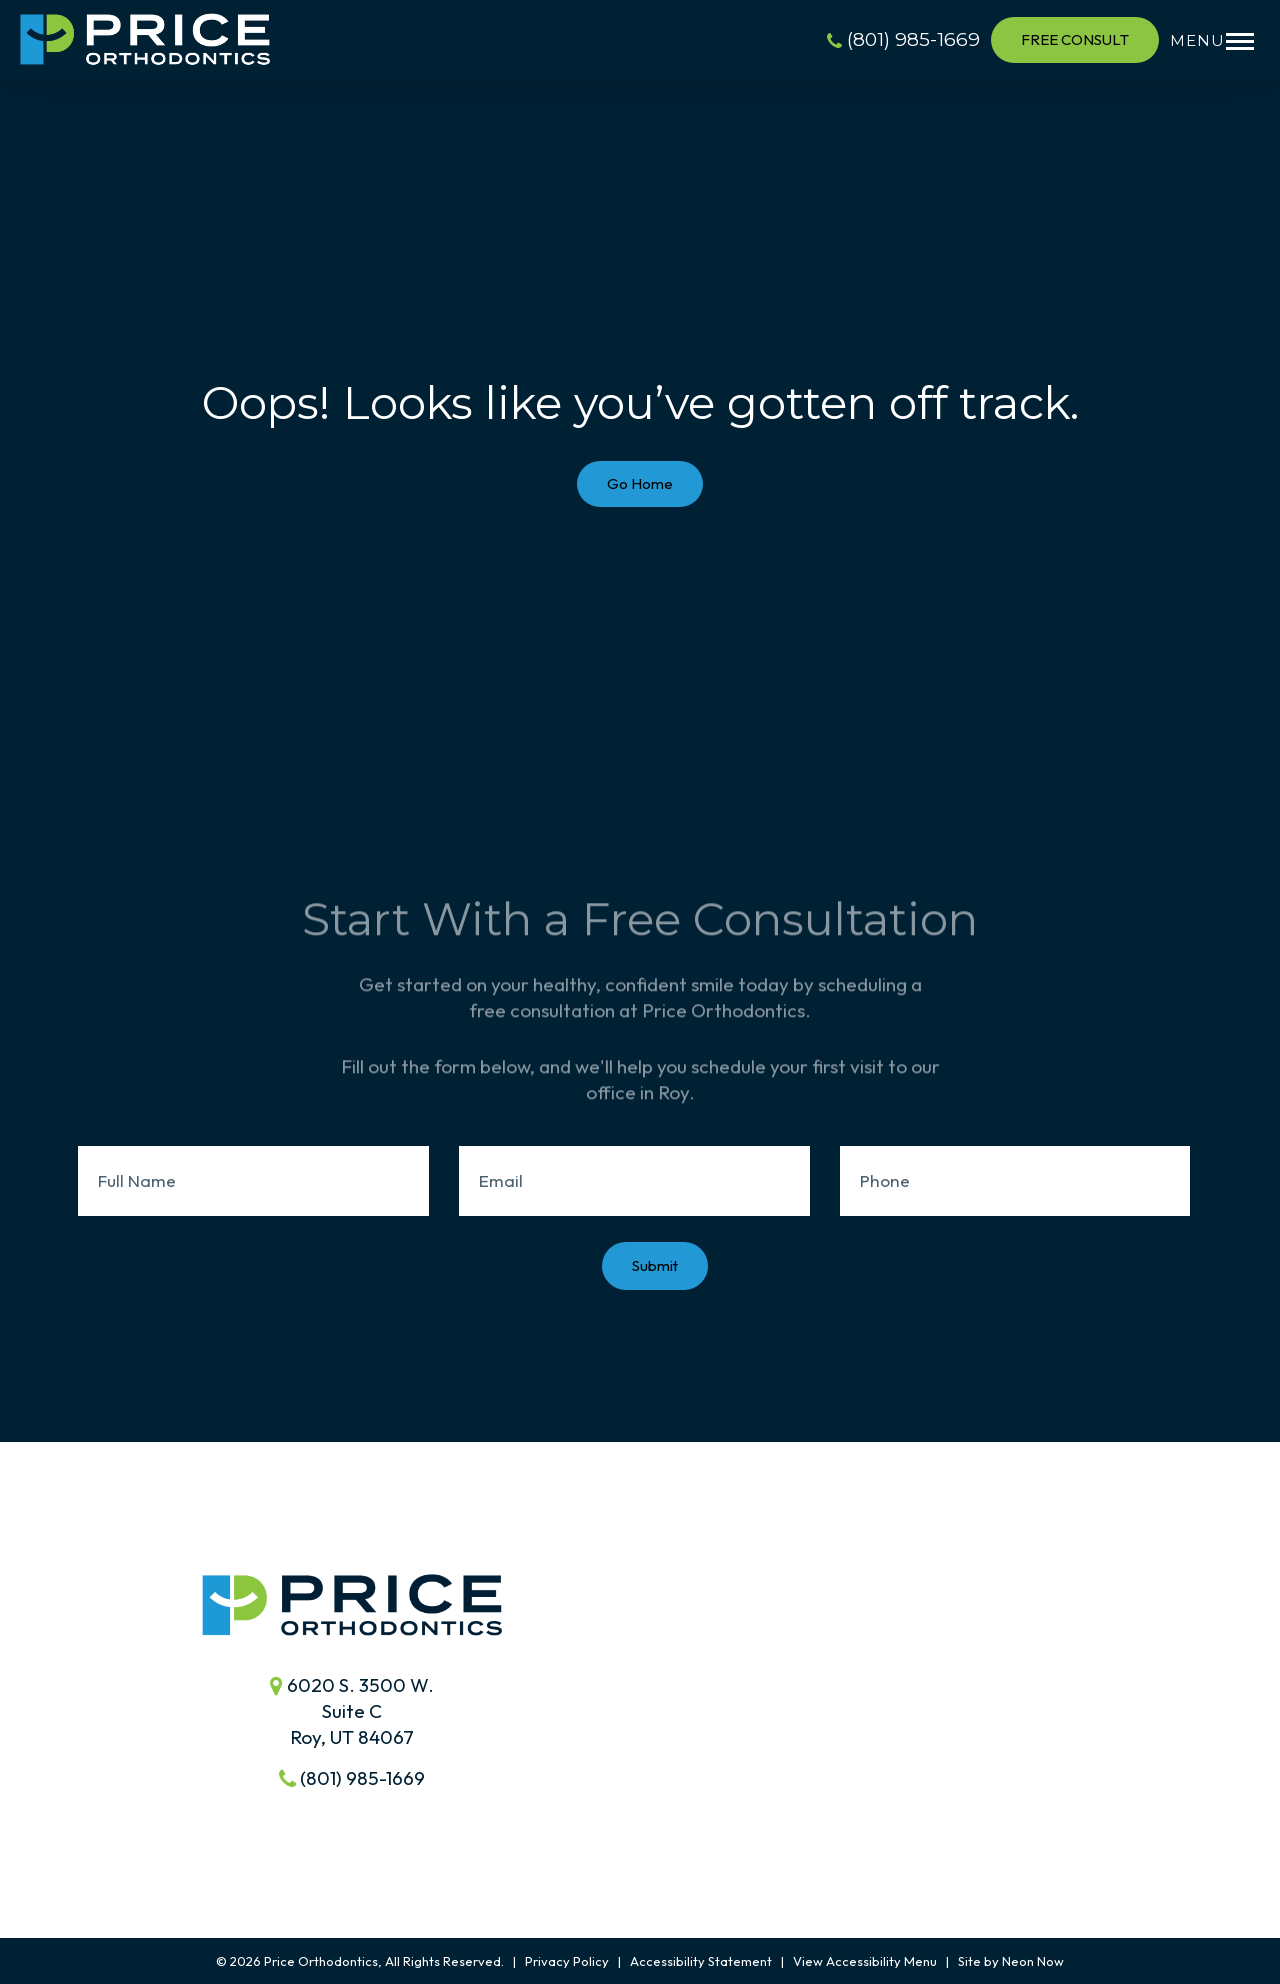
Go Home (640, 483)
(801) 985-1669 (903, 39)
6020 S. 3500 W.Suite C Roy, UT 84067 (352, 1711)
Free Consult (1075, 39)
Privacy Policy (567, 1961)
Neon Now (1033, 1961)
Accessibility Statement (701, 1961)
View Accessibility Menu (865, 1961)
